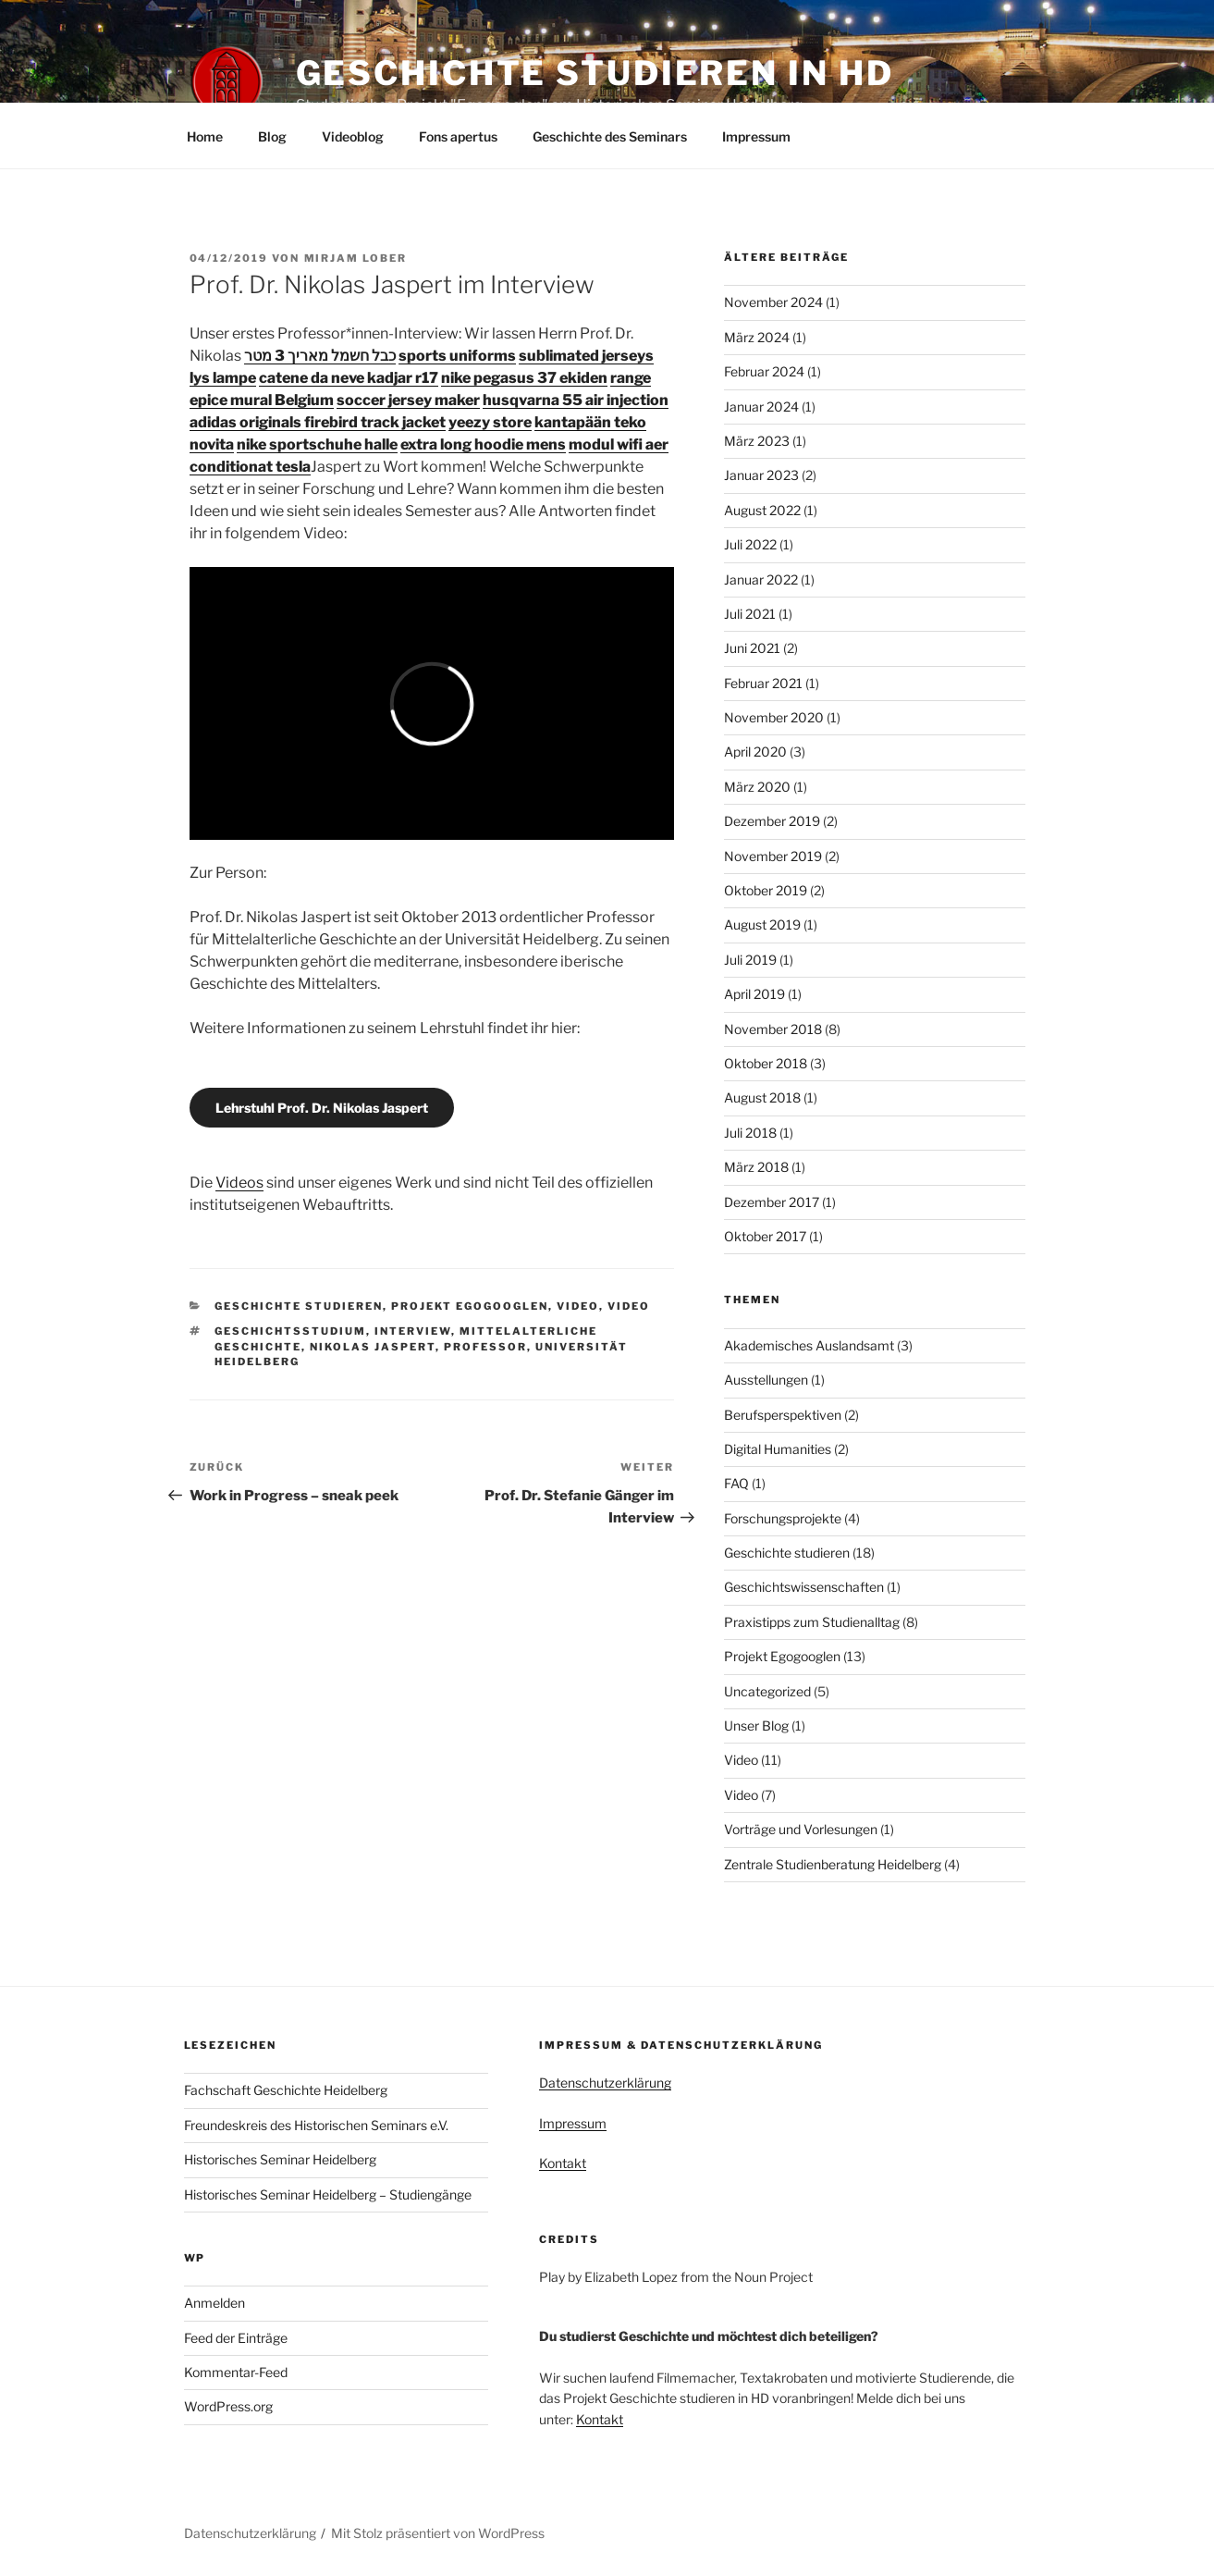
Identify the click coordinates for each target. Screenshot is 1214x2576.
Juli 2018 (750, 1132)
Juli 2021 (750, 614)
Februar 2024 (764, 371)
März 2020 (757, 787)
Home (205, 136)
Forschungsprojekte (782, 1518)
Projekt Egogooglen (469, 1306)
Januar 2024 (761, 406)
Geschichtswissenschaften (804, 1587)
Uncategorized (767, 1691)
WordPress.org (228, 2406)
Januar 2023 (761, 475)
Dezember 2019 (772, 821)
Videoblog (353, 136)
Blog (272, 136)
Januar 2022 (761, 579)
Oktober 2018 (765, 1063)
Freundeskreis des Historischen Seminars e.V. (316, 2125)
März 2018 (756, 1167)
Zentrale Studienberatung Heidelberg (832, 1864)
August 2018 (762, 1097)
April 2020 (755, 751)
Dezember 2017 (771, 1202)
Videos (239, 1182)
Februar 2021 (763, 683)
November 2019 (773, 856)
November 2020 (774, 717)
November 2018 (773, 1029)
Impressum (756, 136)
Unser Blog (756, 1725)
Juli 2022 (750, 544)
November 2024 (773, 302)
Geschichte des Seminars (610, 136)
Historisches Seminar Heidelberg (280, 2159)
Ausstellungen (766, 1379)
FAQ (736, 1483)
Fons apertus (458, 136)
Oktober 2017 (765, 1236)
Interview (412, 1331)
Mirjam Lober (356, 258)
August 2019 (762, 924)
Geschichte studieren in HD (595, 73)
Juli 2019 (750, 960)
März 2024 (757, 337)
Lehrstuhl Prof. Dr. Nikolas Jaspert (321, 1107)
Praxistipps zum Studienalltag (812, 1622)
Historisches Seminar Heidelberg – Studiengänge (328, 2194)
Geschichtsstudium (290, 1331)
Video (578, 1306)
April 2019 (754, 994)
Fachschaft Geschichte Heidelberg (285, 2090)
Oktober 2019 (765, 890)
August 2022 (762, 510)
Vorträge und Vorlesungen (800, 1829)
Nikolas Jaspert (372, 1346)
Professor (485, 1346)
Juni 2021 (752, 648)
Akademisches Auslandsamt (809, 1345)
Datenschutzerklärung (605, 2082)
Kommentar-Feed (236, 2372)
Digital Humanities (777, 1449)
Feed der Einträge (236, 2338)
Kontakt (562, 2163)
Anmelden (214, 2303)
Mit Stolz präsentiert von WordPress (438, 2533)
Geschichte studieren (299, 1306)
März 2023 (757, 441)
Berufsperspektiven (782, 1415)
